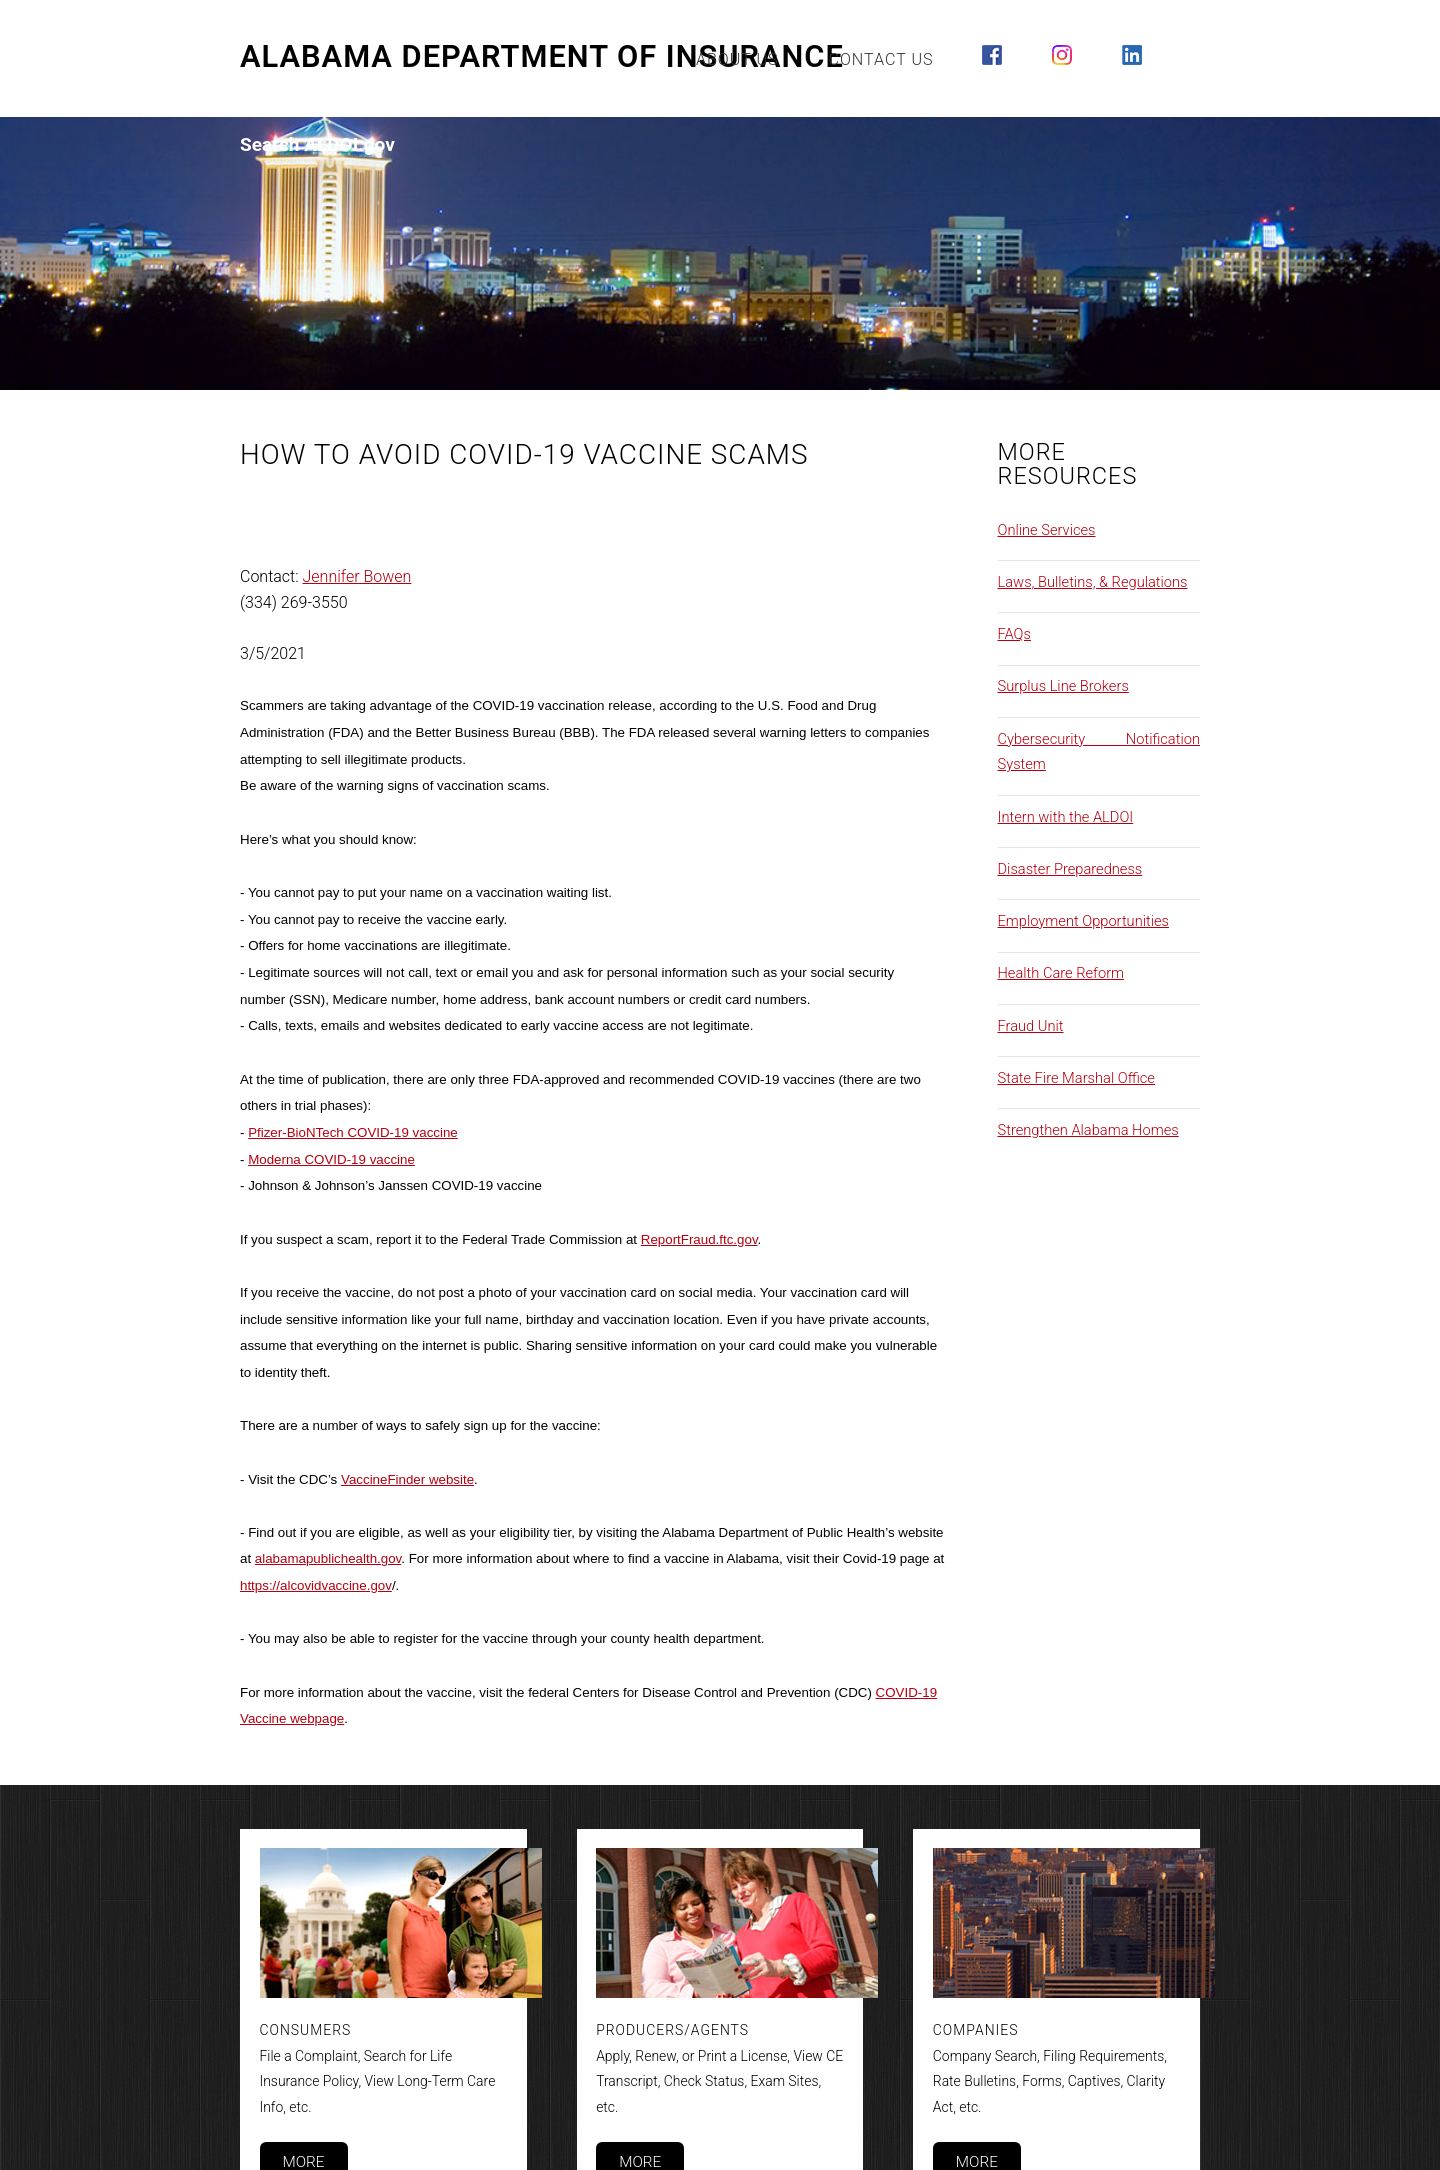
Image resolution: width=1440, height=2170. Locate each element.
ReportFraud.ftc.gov (699, 1239)
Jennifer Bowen (357, 576)
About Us (737, 59)
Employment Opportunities (1084, 921)
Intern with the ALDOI (1066, 817)
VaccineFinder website (407, 1479)
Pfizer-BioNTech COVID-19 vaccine (353, 1132)
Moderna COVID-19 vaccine (331, 1159)
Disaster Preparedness (1070, 869)
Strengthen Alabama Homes (1088, 1130)
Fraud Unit (1031, 1026)
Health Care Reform (1061, 973)
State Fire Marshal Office (1076, 1078)
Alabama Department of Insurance (542, 57)
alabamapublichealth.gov (328, 1558)
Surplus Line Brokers (1063, 686)
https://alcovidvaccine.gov (316, 1585)
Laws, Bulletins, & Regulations (1093, 582)
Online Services (1047, 530)
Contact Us (881, 59)
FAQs (1014, 634)
